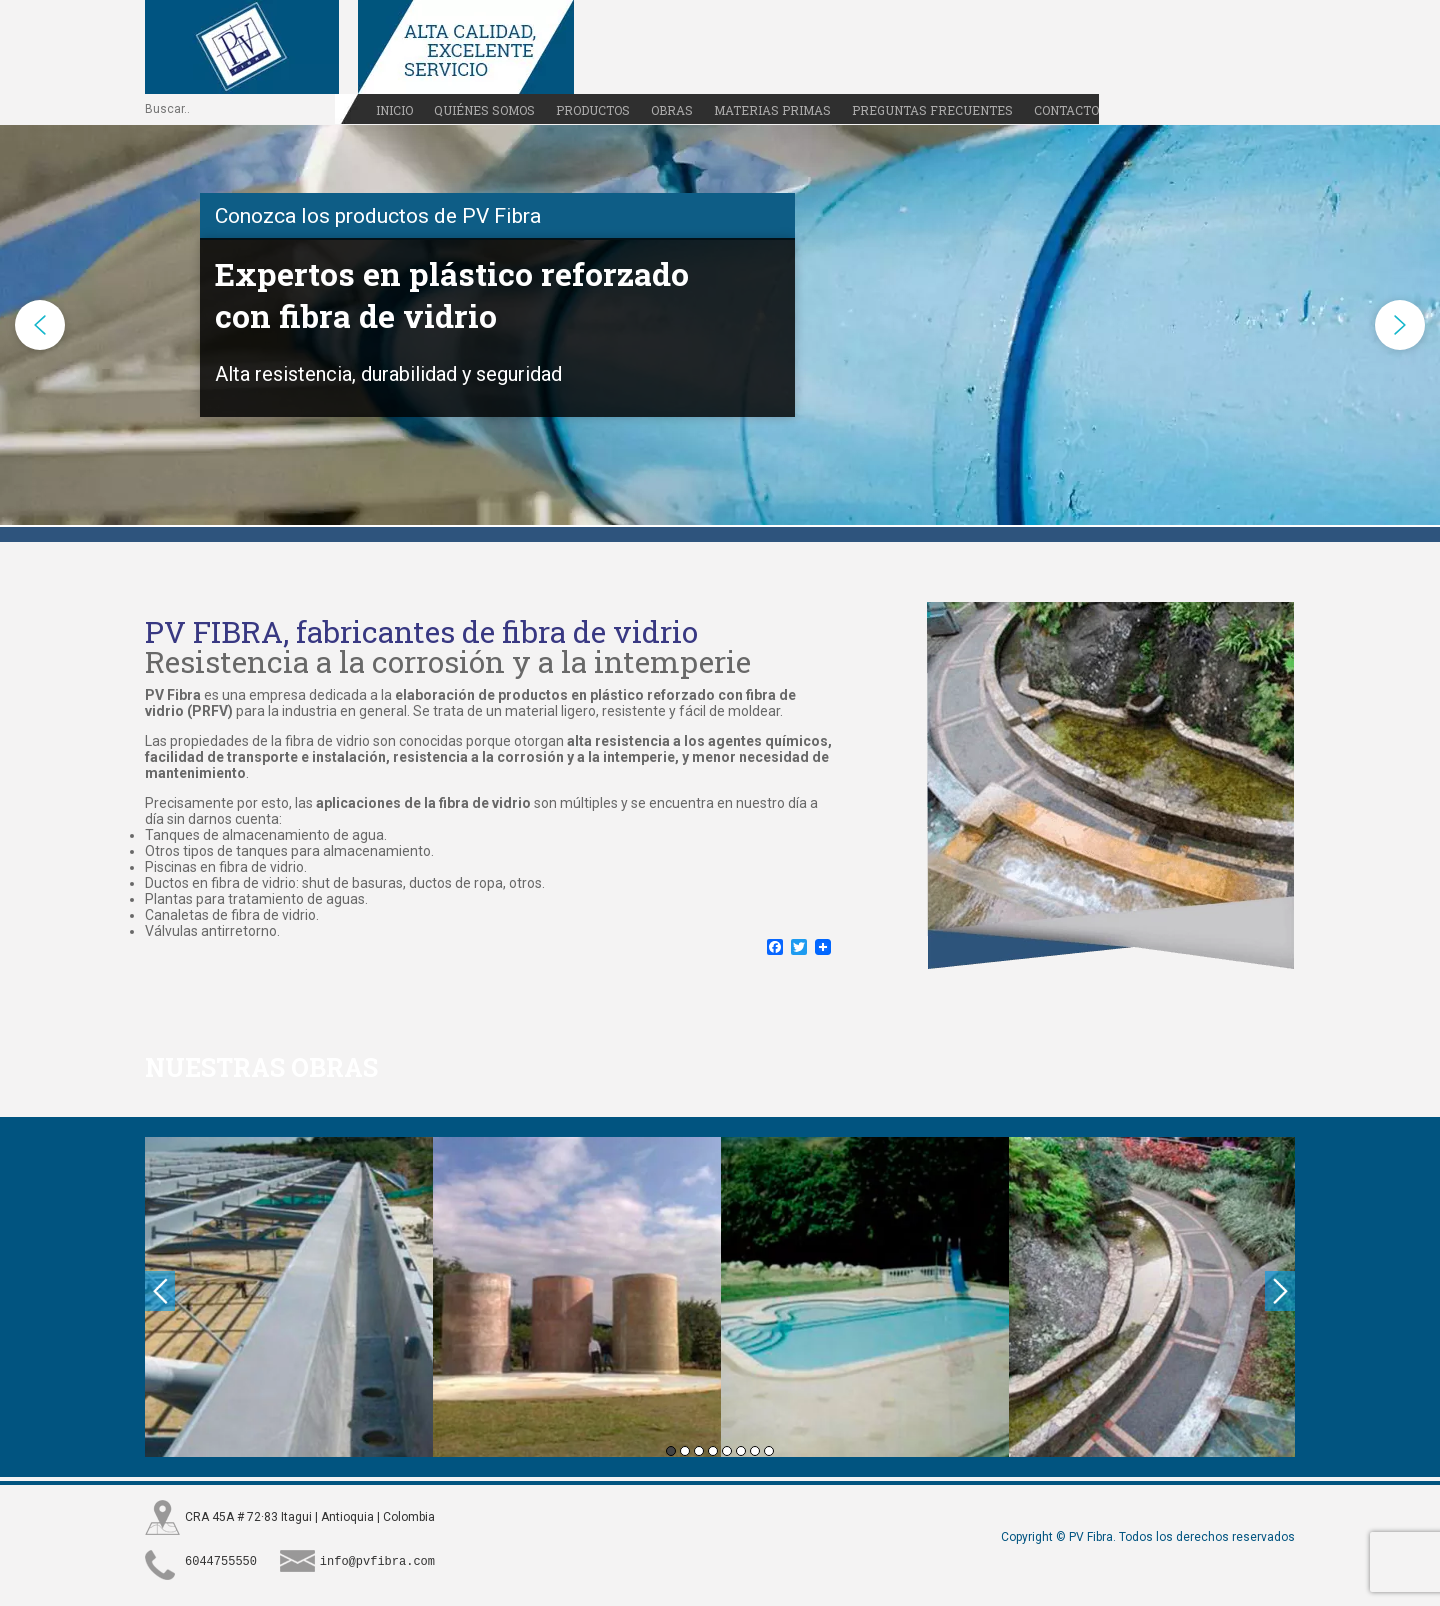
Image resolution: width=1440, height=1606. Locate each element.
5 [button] (727, 1451)
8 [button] (769, 1451)
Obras (672, 110)
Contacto (1066, 110)
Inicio (394, 110)
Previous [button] (160, 1291)
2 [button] (685, 1451)
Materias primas (772, 110)
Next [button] (1280, 1291)
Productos (593, 110)
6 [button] (741, 1451)
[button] (40, 325)
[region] (720, 325)
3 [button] (699, 1451)
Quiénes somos (484, 110)
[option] (289, 1297)
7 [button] (755, 1451)
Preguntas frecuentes (932, 110)
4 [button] (713, 1451)
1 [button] (671, 1451)
